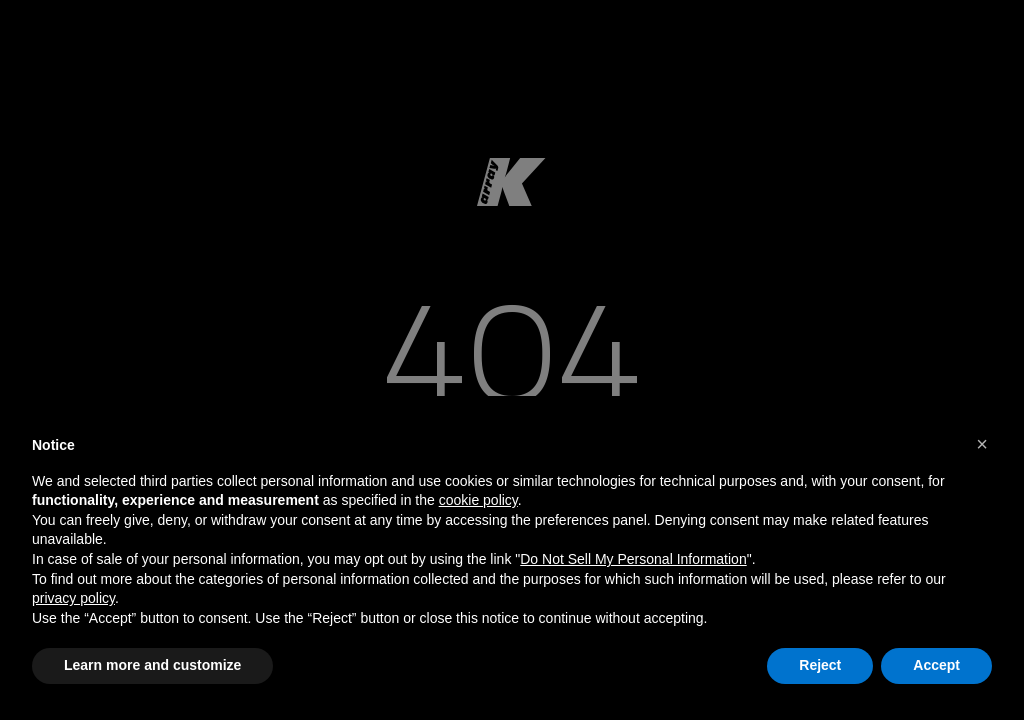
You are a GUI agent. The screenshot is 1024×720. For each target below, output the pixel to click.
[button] (982, 444)
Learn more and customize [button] (152, 665)
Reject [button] (820, 665)
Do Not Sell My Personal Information (633, 559)
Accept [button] (936, 665)
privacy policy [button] (73, 598)
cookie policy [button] (478, 500)
